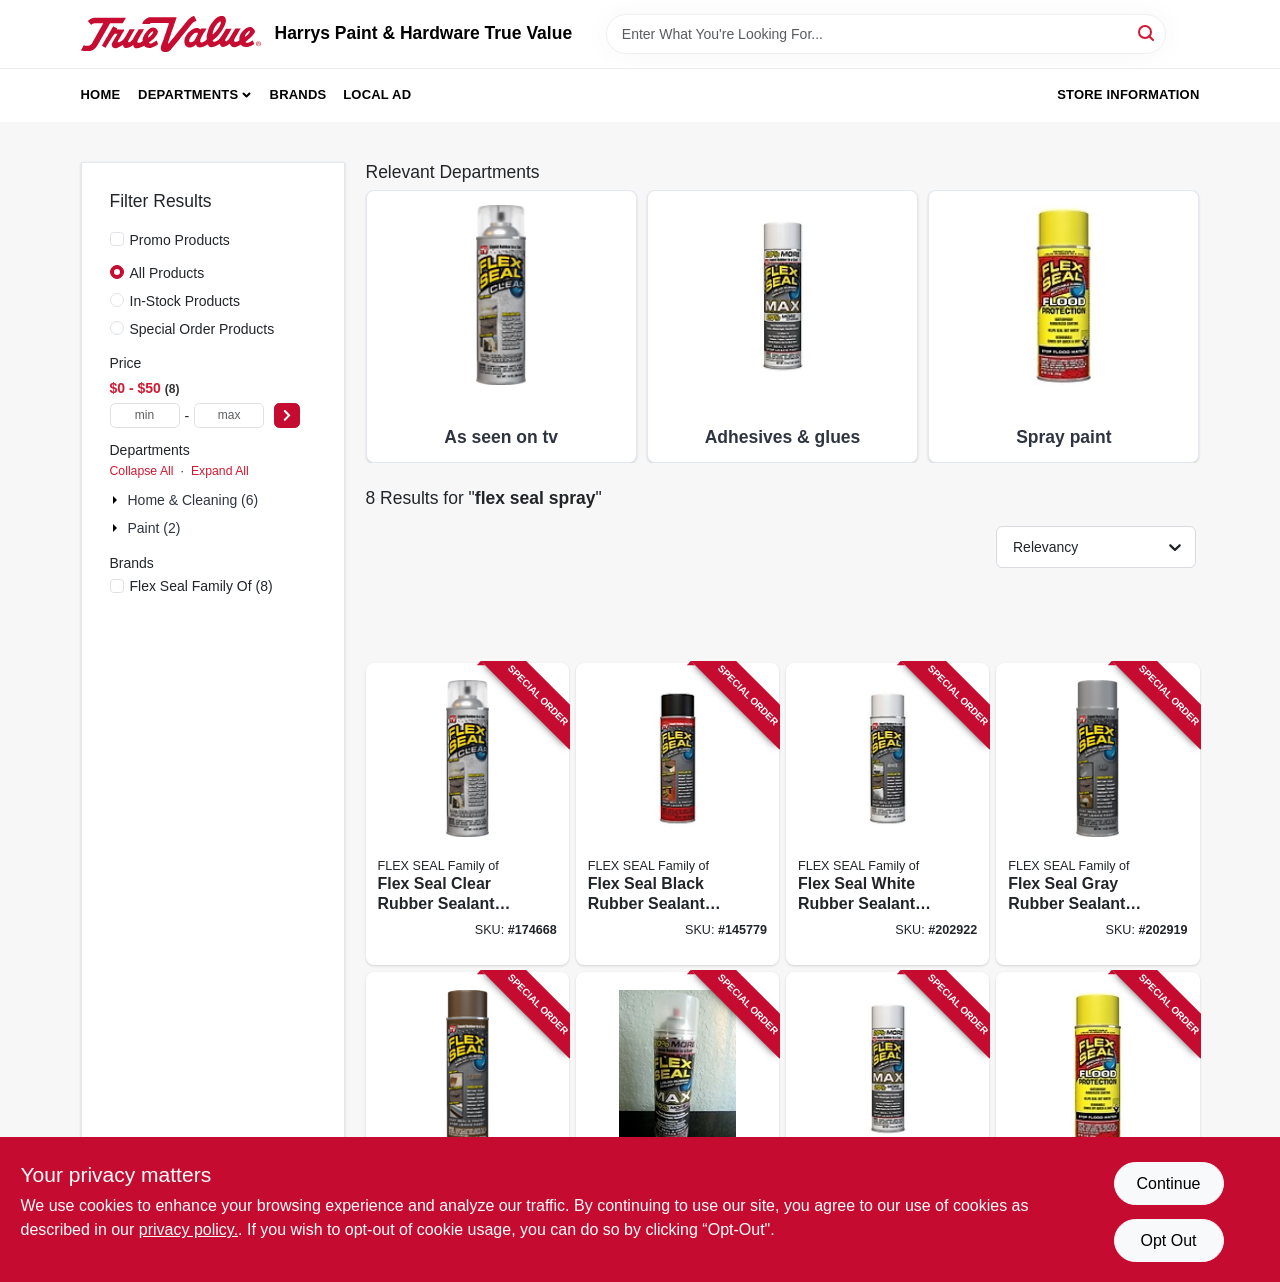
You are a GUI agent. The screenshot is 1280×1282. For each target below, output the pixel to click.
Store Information (1128, 94)
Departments (188, 94)
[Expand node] (117, 500)
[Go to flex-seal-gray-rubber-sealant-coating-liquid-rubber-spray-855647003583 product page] (1097, 814)
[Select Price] (287, 415)
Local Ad (377, 94)
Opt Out (1168, 1240)
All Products (167, 273)
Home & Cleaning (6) (193, 500)
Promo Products (180, 240)
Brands (298, 94)
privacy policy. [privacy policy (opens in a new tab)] (188, 1229)
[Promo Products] (117, 239)
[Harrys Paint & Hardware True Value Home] (171, 34)
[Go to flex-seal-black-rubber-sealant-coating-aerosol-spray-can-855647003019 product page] (677, 814)
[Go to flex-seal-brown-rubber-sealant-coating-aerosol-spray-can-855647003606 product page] (467, 1123)
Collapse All (142, 471)
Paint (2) (154, 528)
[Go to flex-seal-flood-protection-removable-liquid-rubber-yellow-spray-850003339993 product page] (1097, 1123)
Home (101, 94)
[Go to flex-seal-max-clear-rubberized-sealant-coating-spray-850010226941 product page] (677, 1123)
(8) (201, 586)
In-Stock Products (185, 301)
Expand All (220, 471)
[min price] (145, 415)
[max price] (229, 415)
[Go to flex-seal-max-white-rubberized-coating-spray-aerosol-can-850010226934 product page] (887, 1123)
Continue (1168, 1183)
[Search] (1147, 32)
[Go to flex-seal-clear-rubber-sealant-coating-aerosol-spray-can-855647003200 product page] (467, 814)
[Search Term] (886, 34)
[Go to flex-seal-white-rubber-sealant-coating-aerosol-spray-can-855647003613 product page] (887, 814)
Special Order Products (202, 329)
